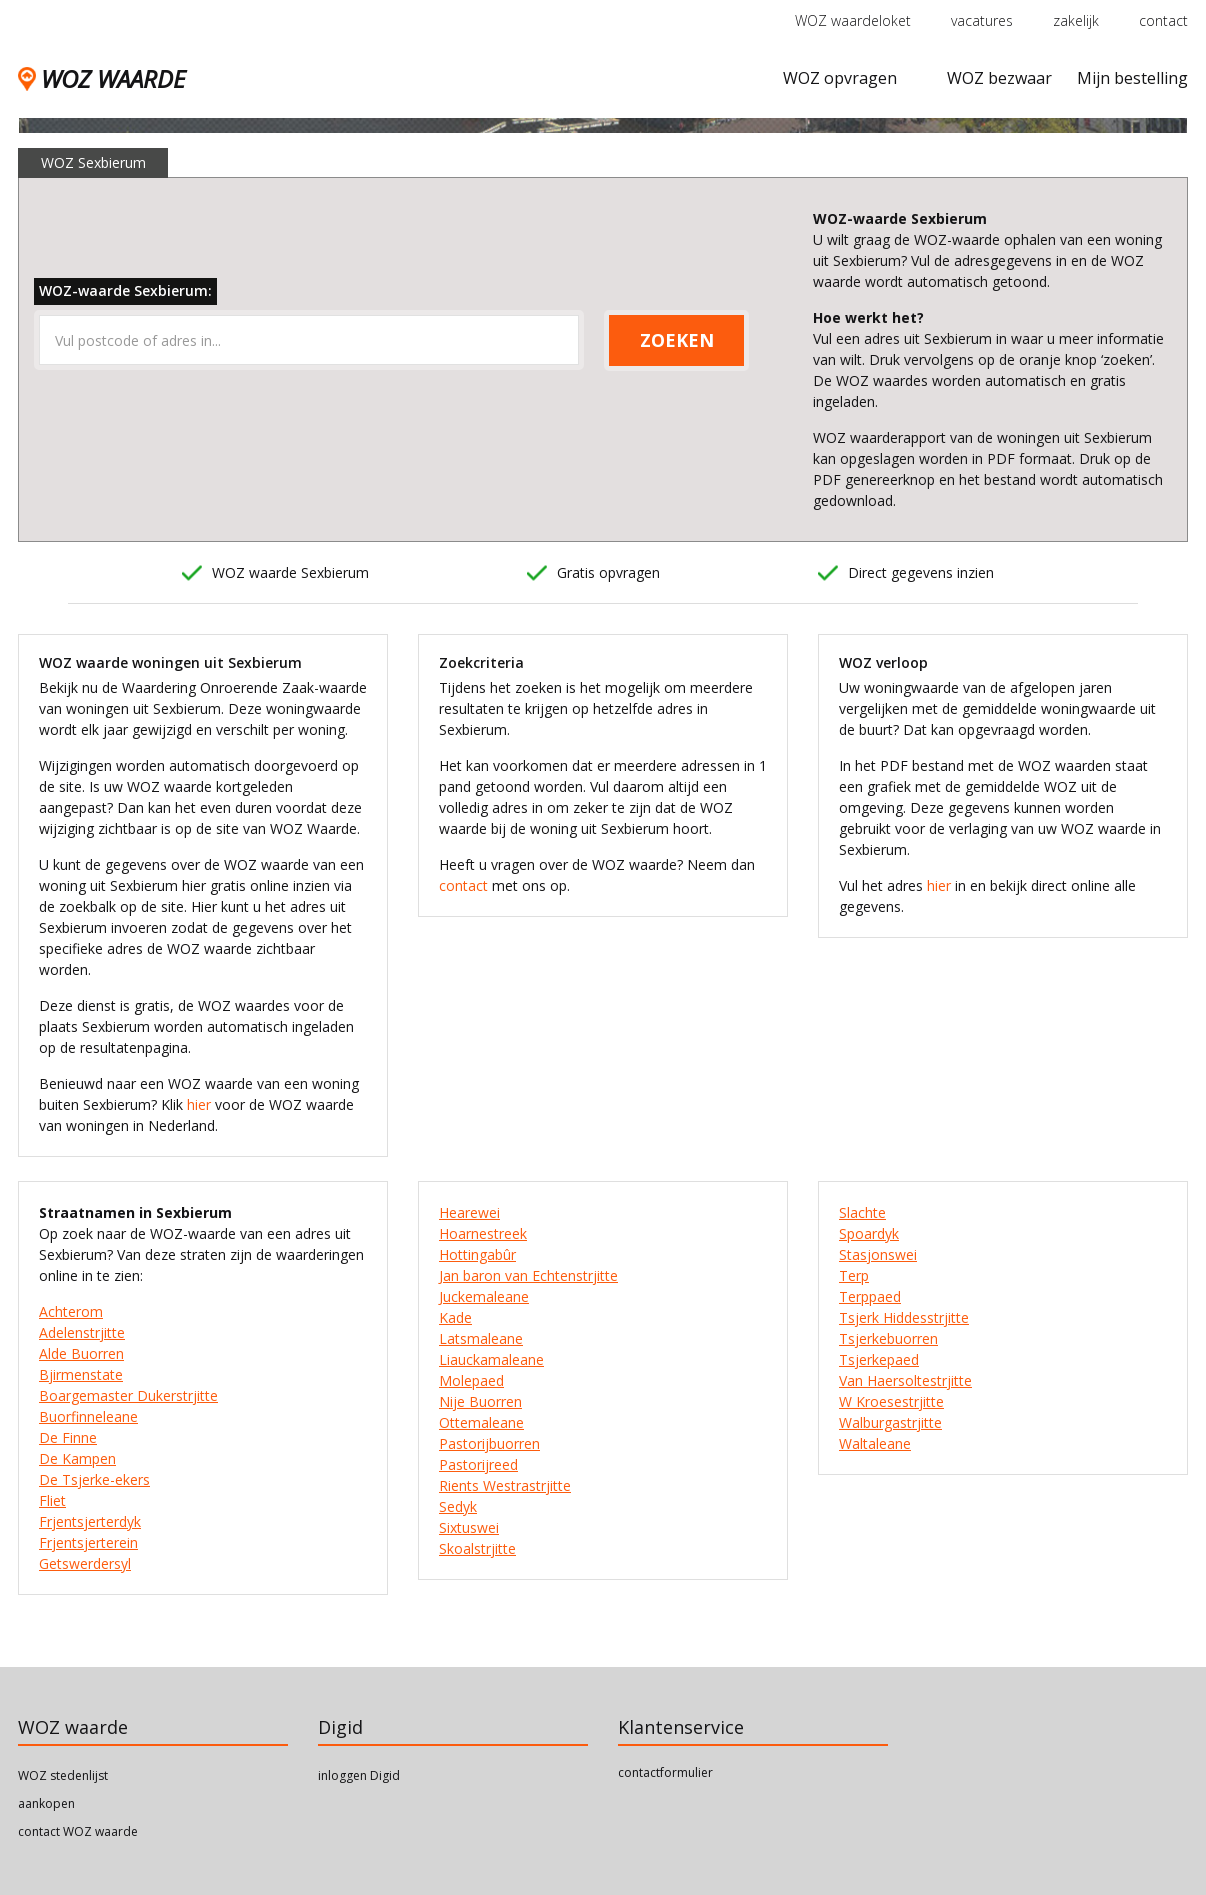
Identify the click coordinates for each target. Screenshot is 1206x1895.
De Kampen (77, 1458)
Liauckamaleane (491, 1359)
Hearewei (469, 1212)
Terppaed (870, 1296)
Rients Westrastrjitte (505, 1485)
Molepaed (471, 1380)
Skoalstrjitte (477, 1548)
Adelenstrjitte (82, 1332)
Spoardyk (869, 1233)
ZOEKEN (677, 340)
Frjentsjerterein (88, 1542)
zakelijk (1076, 20)
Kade (455, 1317)
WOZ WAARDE (101, 78)
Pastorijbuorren (489, 1443)
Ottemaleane (481, 1422)
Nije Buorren (480, 1401)
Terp (854, 1275)
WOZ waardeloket (853, 20)
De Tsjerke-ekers (94, 1479)
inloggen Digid (359, 1775)
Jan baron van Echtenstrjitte (528, 1275)
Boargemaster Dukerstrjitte (128, 1395)
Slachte (862, 1212)
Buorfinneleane (88, 1416)
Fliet (52, 1500)
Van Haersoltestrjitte (905, 1380)
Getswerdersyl (85, 1563)
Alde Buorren (81, 1353)
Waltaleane (875, 1443)
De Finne (68, 1437)
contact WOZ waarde (78, 1831)
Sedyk (458, 1506)
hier (199, 1104)
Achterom (71, 1311)
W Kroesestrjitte (891, 1401)
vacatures (982, 20)
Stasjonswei (878, 1254)
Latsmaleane (481, 1338)
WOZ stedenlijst (63, 1775)
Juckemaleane (484, 1296)
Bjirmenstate (81, 1374)
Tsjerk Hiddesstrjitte (904, 1317)
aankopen (46, 1803)
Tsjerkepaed (879, 1359)
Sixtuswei (469, 1527)
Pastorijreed (478, 1464)
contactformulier (665, 1772)
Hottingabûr (477, 1254)
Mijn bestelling (1132, 78)
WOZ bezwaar (999, 78)
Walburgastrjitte (890, 1422)
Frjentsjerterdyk (90, 1521)
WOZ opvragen (840, 78)
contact (1163, 20)
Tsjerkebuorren (888, 1338)
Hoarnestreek (483, 1233)
